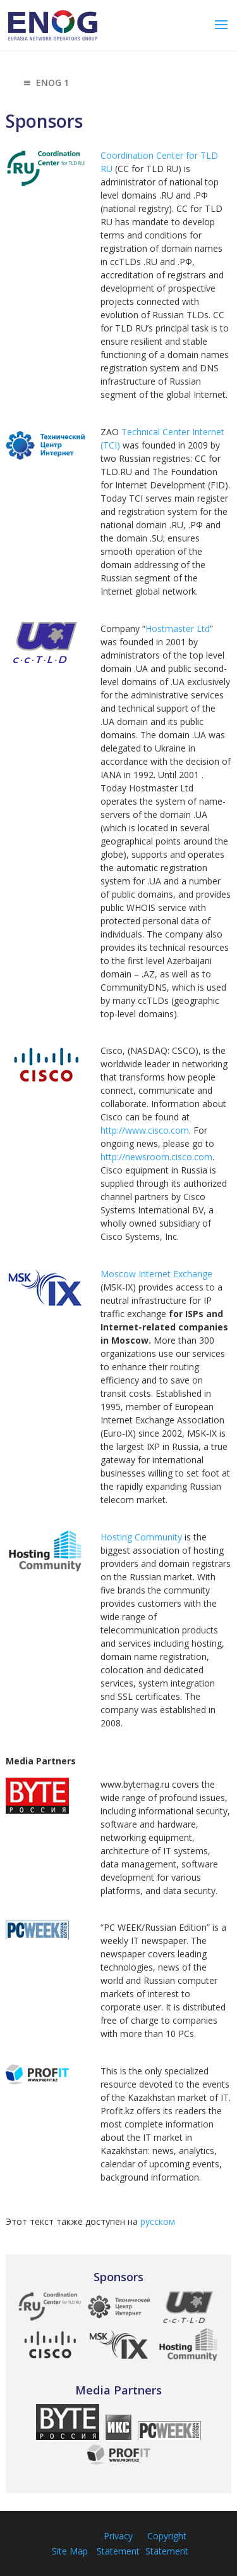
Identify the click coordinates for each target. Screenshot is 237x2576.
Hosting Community (141, 1537)
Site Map (70, 2551)
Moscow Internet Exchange (156, 1274)
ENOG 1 (45, 84)
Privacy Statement (118, 2543)
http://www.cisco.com (144, 1130)
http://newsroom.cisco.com (156, 1157)
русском (157, 2221)
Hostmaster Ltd (177, 628)
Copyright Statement (166, 2543)
